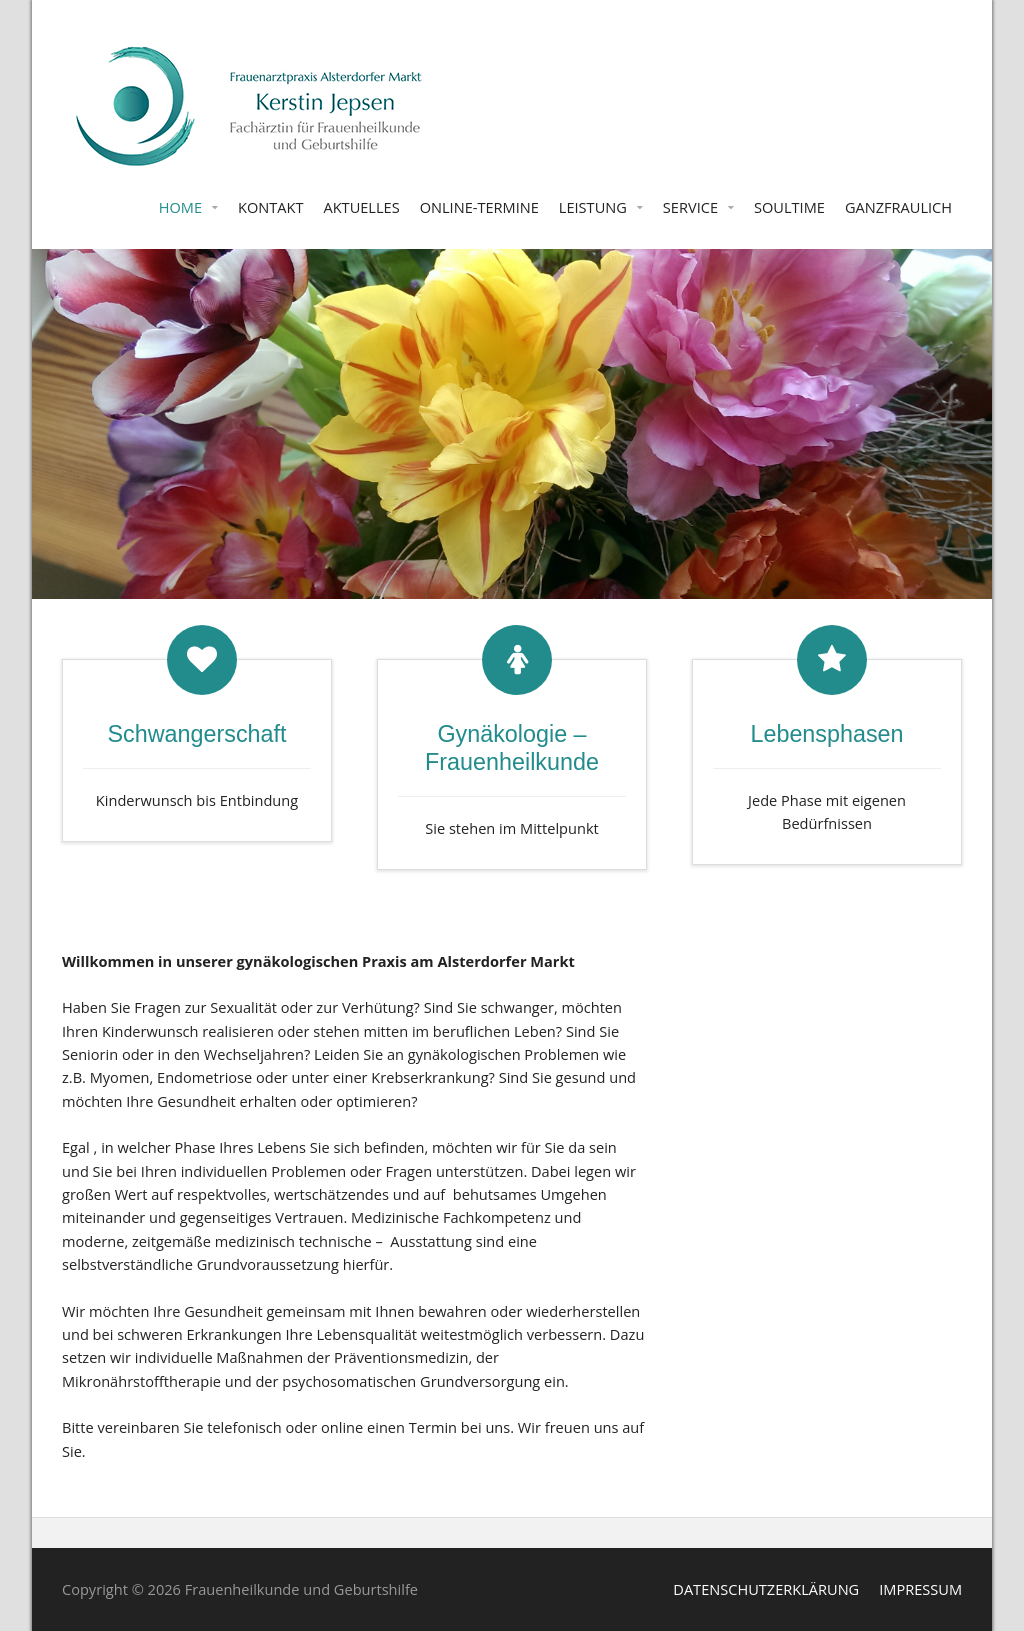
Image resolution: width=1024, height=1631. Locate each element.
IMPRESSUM (920, 1589)
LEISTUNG (593, 207)
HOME (180, 207)
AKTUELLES (361, 207)
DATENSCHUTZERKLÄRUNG (766, 1589)
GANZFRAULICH (898, 207)
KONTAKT (270, 207)
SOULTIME (789, 207)
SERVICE (690, 207)
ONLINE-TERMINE (479, 207)
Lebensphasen (826, 734)
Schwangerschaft (197, 734)
